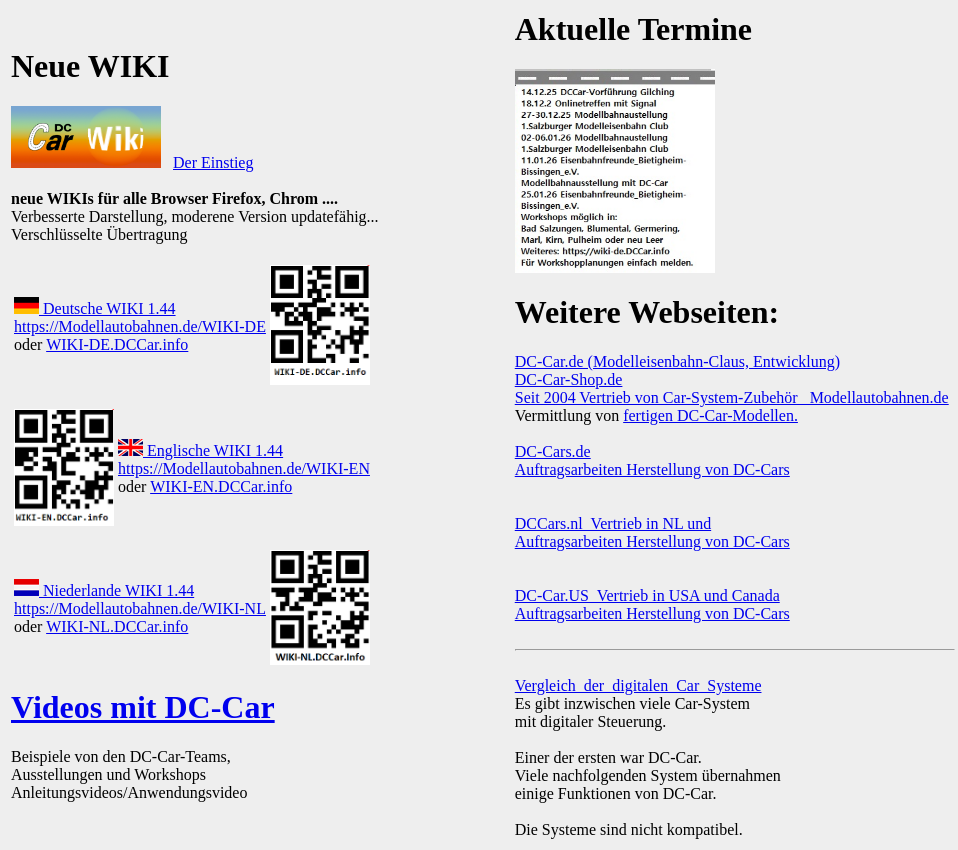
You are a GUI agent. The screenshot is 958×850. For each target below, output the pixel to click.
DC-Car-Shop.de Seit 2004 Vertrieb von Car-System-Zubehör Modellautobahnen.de (732, 388)
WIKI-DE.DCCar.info (117, 344)
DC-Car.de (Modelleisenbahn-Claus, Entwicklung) (677, 361)
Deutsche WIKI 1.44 (95, 308)
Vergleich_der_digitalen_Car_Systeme (638, 685)
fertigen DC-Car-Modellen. (710, 415)
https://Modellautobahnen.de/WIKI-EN (244, 468)
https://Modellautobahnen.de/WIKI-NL (140, 608)
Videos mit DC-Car (143, 707)
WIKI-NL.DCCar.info (117, 626)
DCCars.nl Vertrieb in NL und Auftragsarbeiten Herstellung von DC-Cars (652, 532)
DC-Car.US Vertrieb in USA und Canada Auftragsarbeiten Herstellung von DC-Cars (652, 604)
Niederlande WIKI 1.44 (104, 590)
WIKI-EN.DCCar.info (221, 486)
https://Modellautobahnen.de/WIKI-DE (140, 326)
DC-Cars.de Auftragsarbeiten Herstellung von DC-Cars (652, 460)
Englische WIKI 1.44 (200, 450)
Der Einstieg (213, 162)
